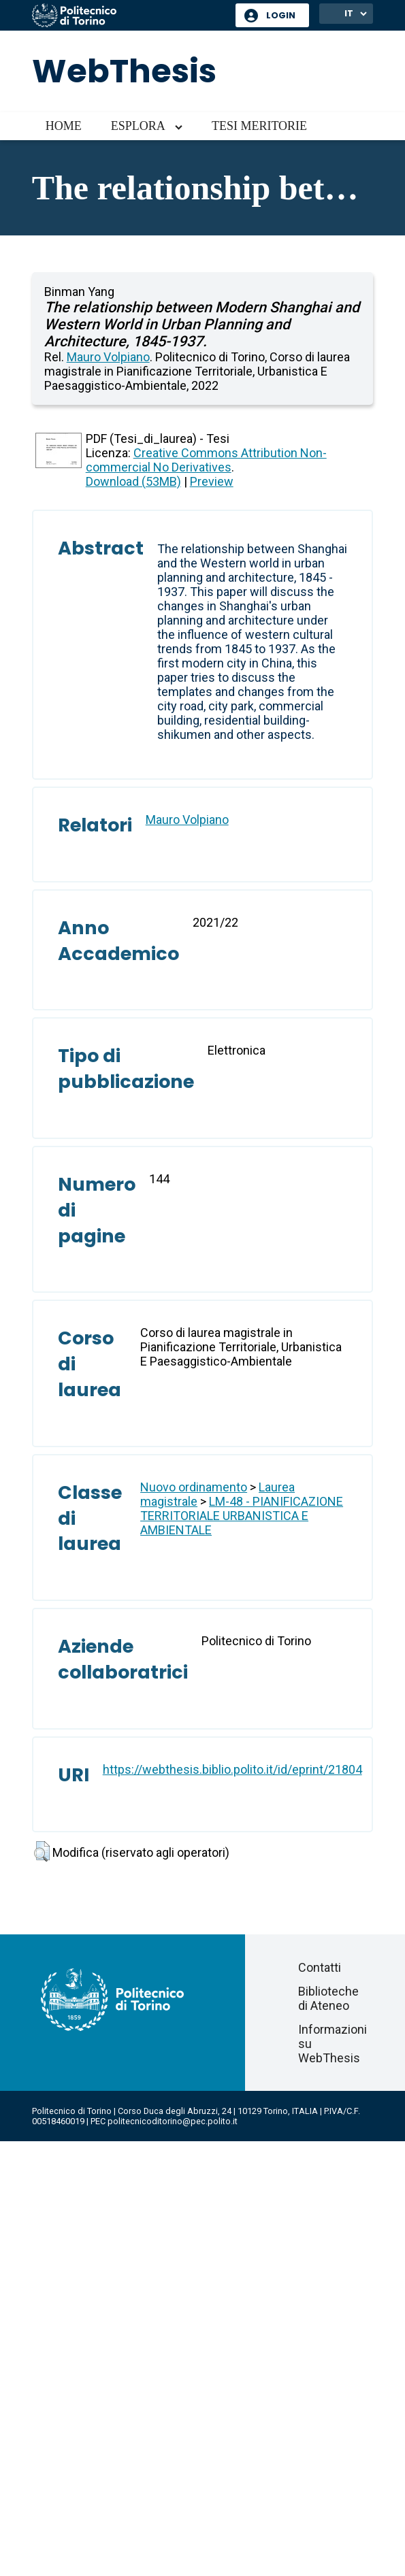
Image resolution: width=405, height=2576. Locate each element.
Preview (211, 481)
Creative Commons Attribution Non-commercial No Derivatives (206, 460)
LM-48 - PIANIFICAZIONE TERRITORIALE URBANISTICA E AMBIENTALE (241, 1515)
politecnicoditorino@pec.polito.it (173, 2121)
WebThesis (124, 71)
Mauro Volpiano (108, 357)
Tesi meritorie (259, 126)
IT (348, 13)
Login (280, 15)
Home (64, 126)
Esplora (138, 126)
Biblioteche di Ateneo (328, 1998)
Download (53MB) (133, 481)
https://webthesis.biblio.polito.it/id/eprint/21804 (232, 1769)
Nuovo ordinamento (193, 1487)
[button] (42, 1851)
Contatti (319, 1967)
